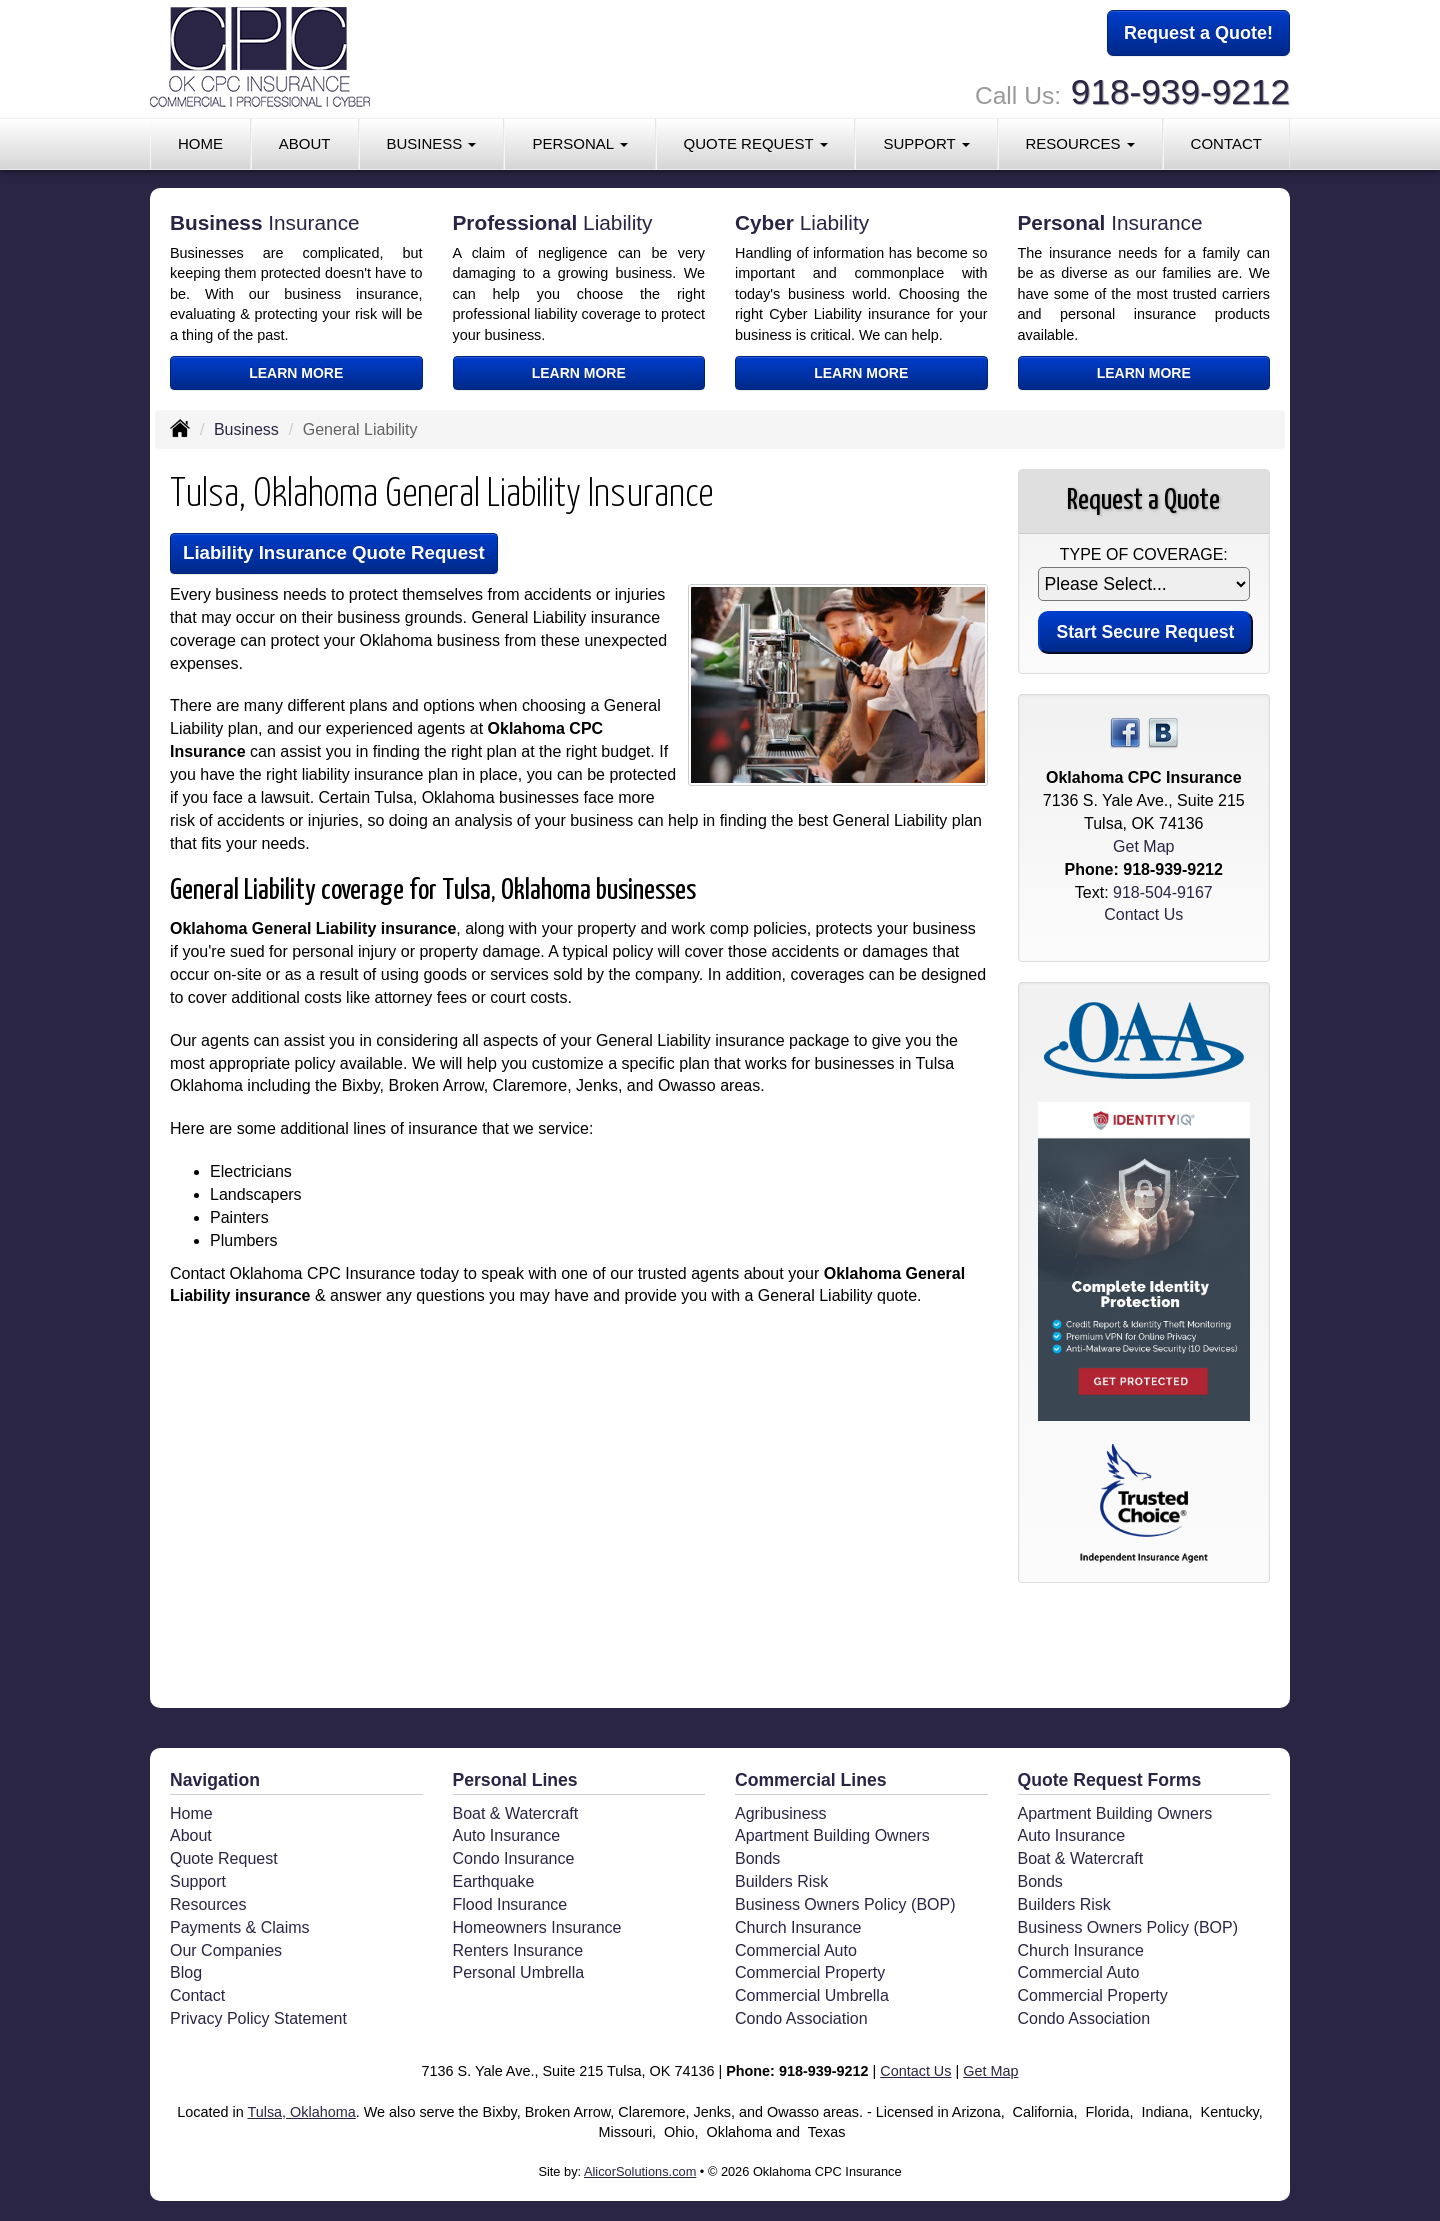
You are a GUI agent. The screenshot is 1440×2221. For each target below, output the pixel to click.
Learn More (296, 373)
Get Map (1143, 846)
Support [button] (926, 141)
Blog (186, 1972)
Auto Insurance (507, 1835)
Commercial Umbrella (812, 1995)
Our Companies (226, 1950)
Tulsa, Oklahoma (301, 2112)
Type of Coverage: (1144, 554)
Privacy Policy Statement (258, 2018)
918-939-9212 (1180, 90)
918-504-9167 (1163, 892)
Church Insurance (798, 1927)
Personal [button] (579, 141)
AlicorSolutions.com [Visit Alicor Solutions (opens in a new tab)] (640, 2171)
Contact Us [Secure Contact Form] (1143, 914)
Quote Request (224, 1858)
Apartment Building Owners (832, 1835)
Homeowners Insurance (537, 1927)
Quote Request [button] (756, 141)
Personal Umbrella (519, 1972)
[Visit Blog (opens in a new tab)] (1163, 732)
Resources (208, 1904)
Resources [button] (1079, 141)
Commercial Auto (796, 1950)
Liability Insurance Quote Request (338, 553)
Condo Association (801, 2018)
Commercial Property (810, 1972)
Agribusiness (781, 1813)
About (305, 141)
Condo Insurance (514, 1858)
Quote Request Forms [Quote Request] (1110, 1780)
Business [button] (431, 141)
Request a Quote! (1198, 33)
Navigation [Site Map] (215, 1780)
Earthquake (494, 1881)
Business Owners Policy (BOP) (845, 1904)
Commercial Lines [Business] (811, 1780)
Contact (1226, 141)
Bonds (757, 1858)
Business (246, 429)
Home (200, 141)
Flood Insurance (510, 1904)
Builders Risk (781, 1881)
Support (198, 1881)
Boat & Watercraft (516, 1813)
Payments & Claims (240, 1927)
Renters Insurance (518, 1950)
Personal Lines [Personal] (515, 1780)
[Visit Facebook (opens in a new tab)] (1125, 732)
